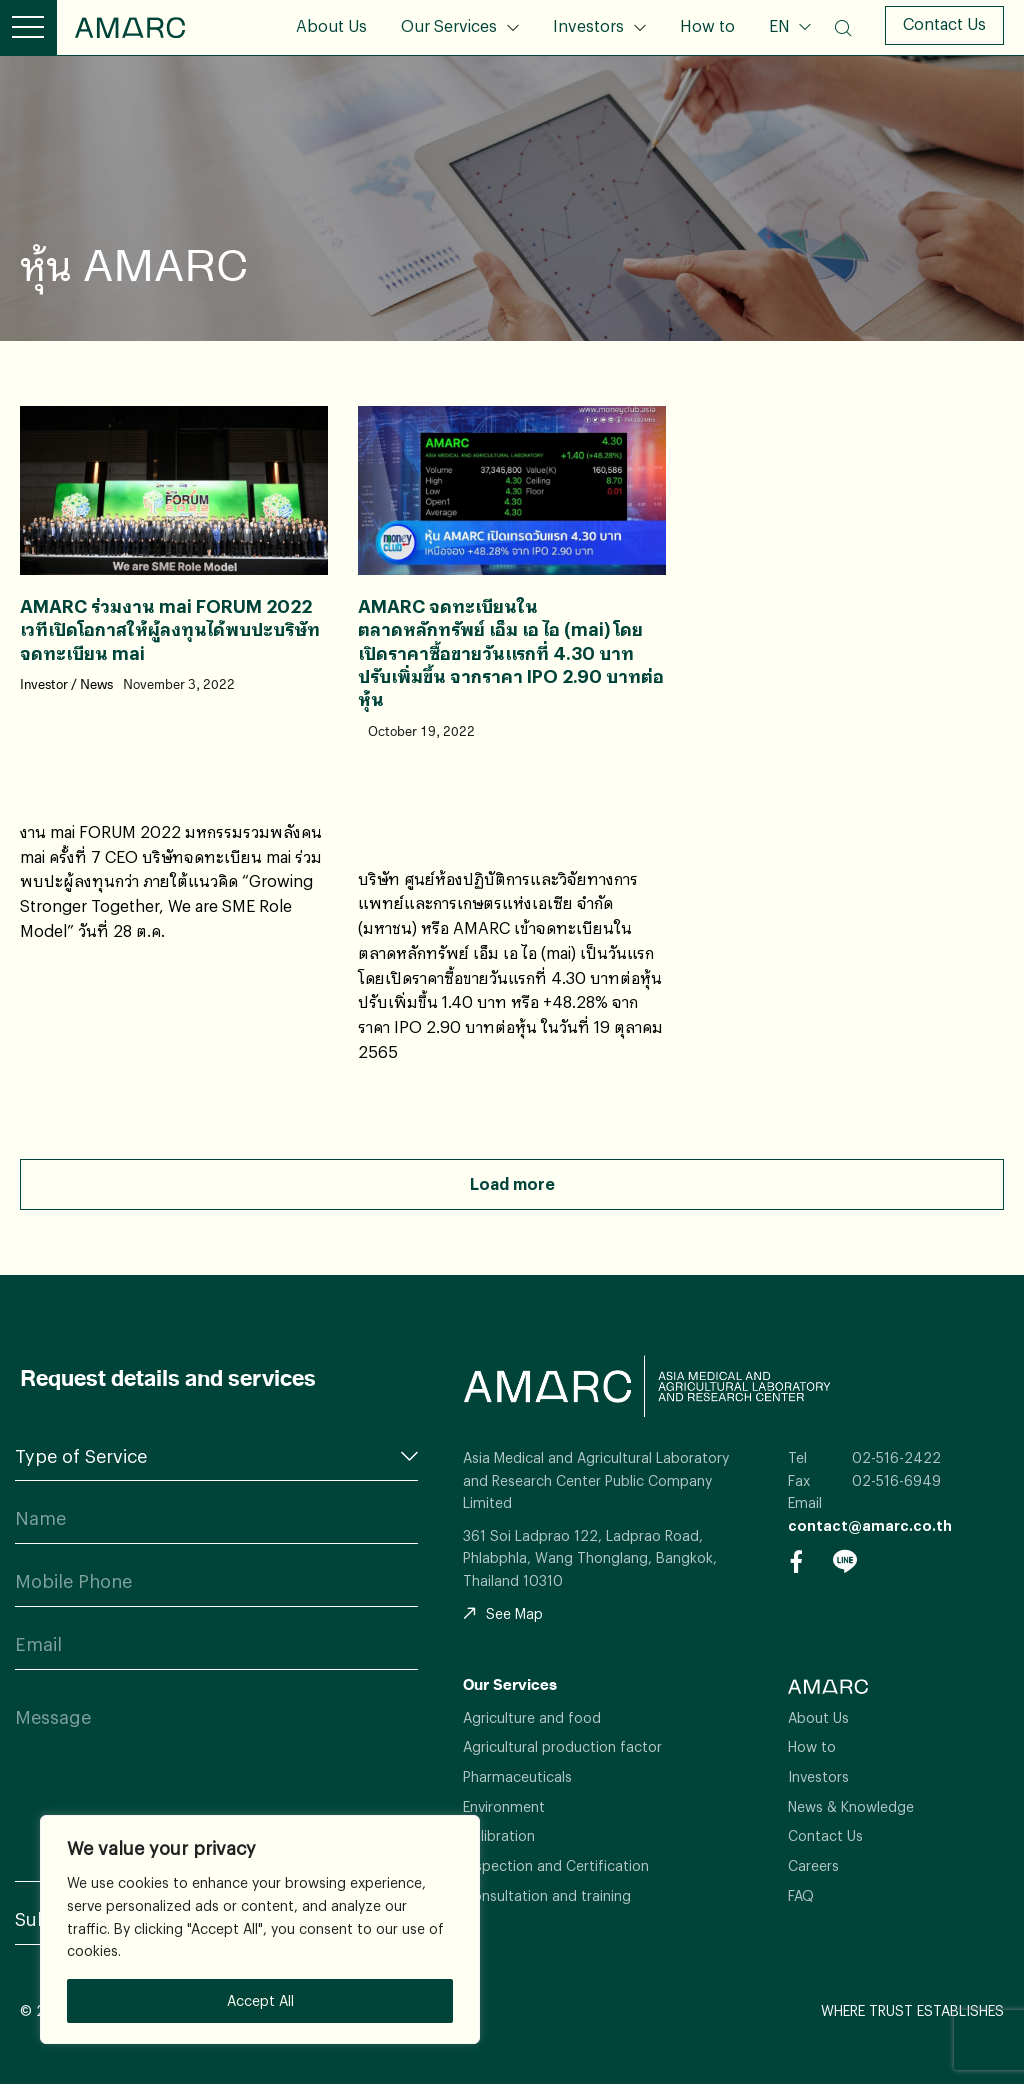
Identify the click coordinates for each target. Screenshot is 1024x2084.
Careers (813, 1865)
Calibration (499, 1835)
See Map (503, 1613)
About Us (331, 25)
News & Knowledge (851, 1806)
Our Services (449, 25)
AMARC (130, 27)
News (96, 685)
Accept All (260, 2000)
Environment (504, 1806)
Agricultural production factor (562, 1746)
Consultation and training (547, 1895)
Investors (588, 25)
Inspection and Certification (556, 1865)
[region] (260, 1929)
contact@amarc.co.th (870, 1525)
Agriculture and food (532, 1717)
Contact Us (944, 23)
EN (781, 25)
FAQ (801, 1895)
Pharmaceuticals (517, 1776)
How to (707, 25)
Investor (44, 685)
